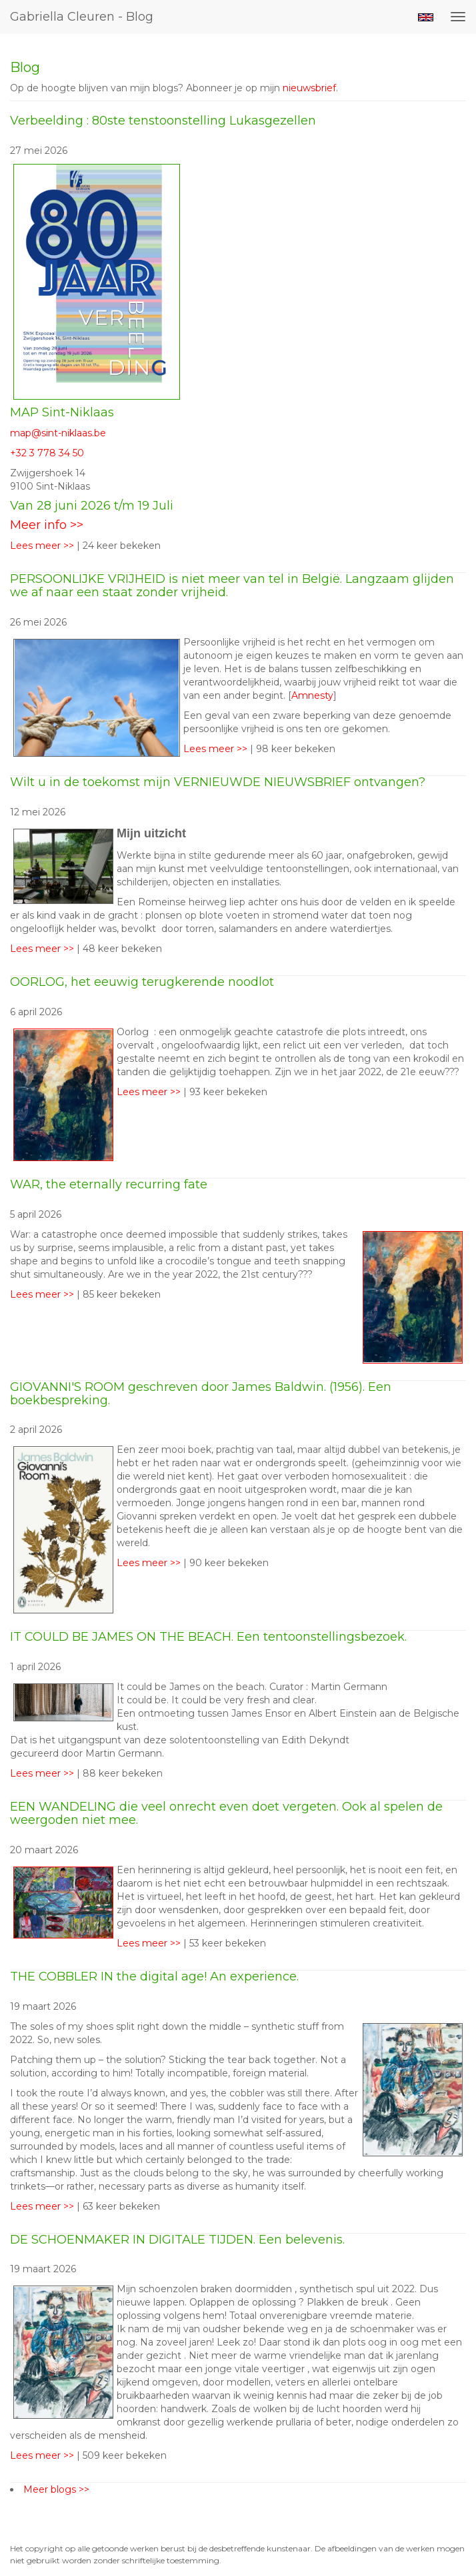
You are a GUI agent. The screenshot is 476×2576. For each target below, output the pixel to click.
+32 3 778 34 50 (47, 453)
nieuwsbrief (309, 88)
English (425, 17)
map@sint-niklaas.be (58, 433)
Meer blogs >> (56, 2489)
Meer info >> (46, 525)
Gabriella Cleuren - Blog (81, 16)
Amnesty (312, 695)
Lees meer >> (43, 546)
